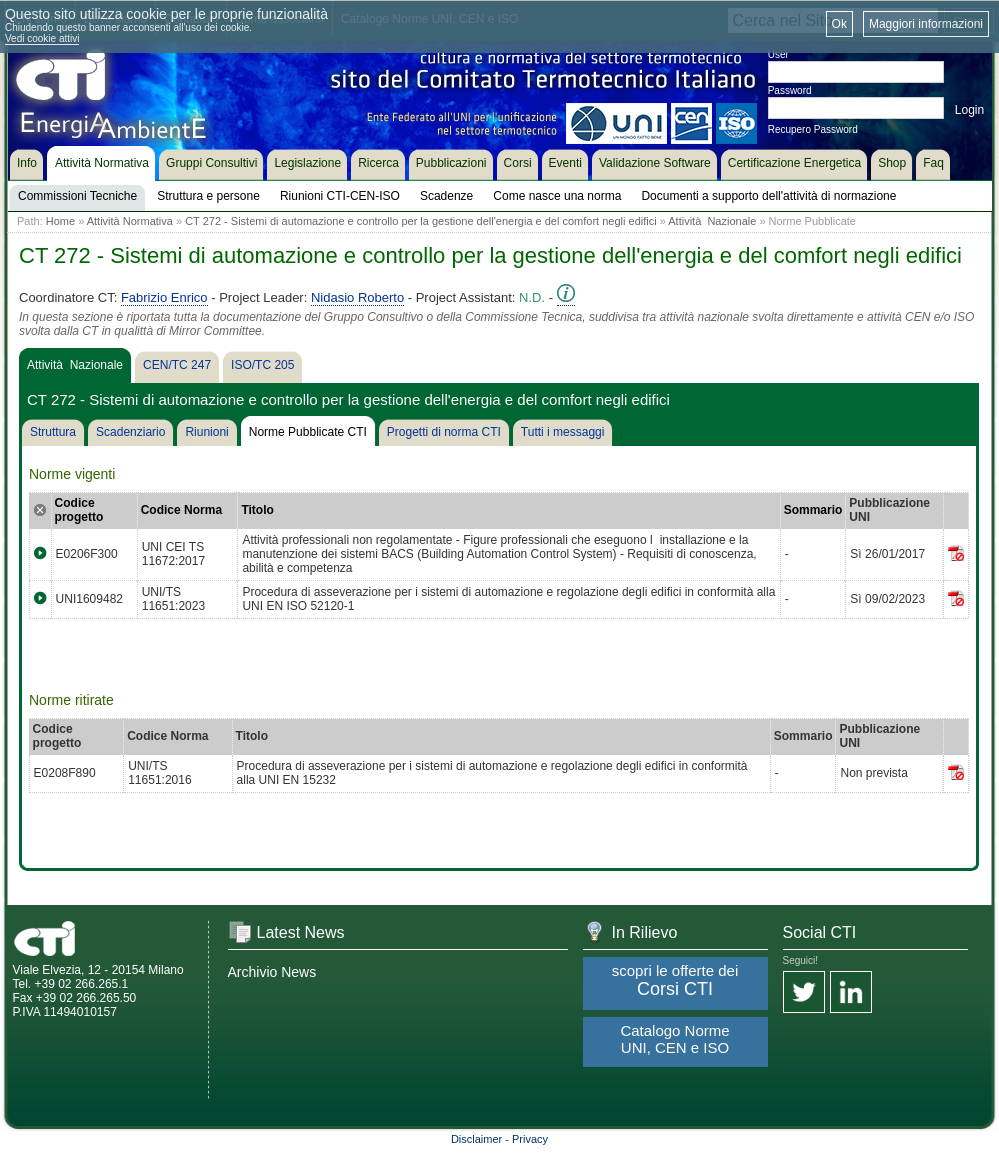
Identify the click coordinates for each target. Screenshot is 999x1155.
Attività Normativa (130, 221)
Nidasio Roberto (357, 297)
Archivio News (272, 972)
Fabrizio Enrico (164, 297)
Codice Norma (181, 510)
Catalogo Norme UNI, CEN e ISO (674, 1039)
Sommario (813, 510)
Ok (839, 24)
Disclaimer (476, 1139)
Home (60, 221)
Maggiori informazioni (926, 24)
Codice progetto (79, 510)
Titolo (257, 510)
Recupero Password (813, 129)
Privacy (530, 1139)
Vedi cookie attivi (42, 38)
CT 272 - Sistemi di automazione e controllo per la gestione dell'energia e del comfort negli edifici (421, 221)
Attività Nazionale (712, 221)
